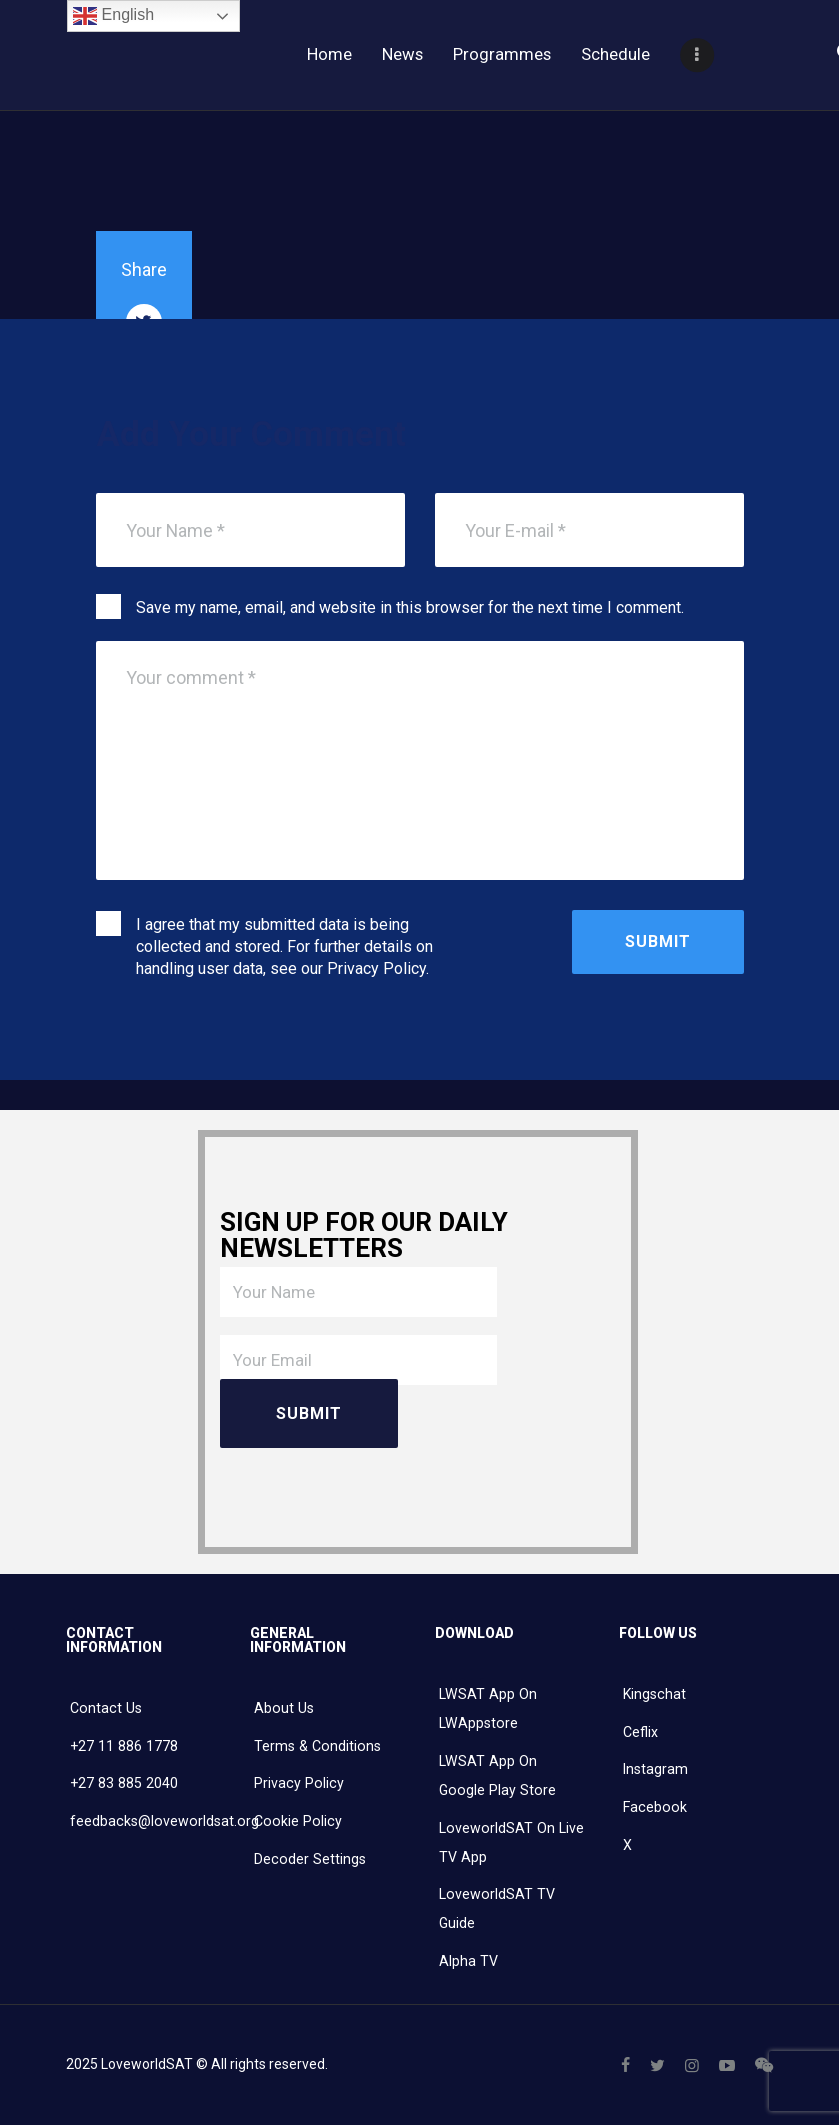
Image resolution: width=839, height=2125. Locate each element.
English (113, 16)
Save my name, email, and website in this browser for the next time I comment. (410, 607)
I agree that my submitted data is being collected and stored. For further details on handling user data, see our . (284, 946)
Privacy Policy (376, 968)
